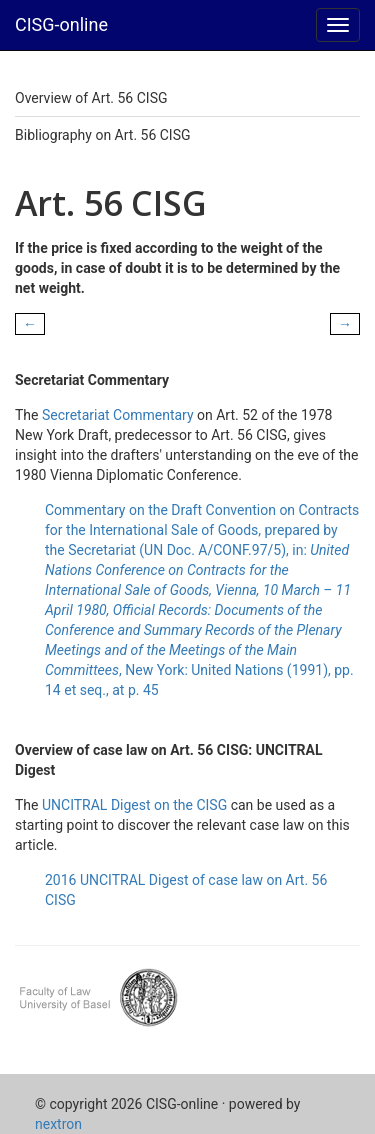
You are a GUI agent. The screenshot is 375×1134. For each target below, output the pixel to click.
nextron (58, 1124)
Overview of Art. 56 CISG (91, 98)
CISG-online (61, 24)
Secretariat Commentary (118, 415)
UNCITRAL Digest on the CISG (134, 805)
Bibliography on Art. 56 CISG (103, 135)
